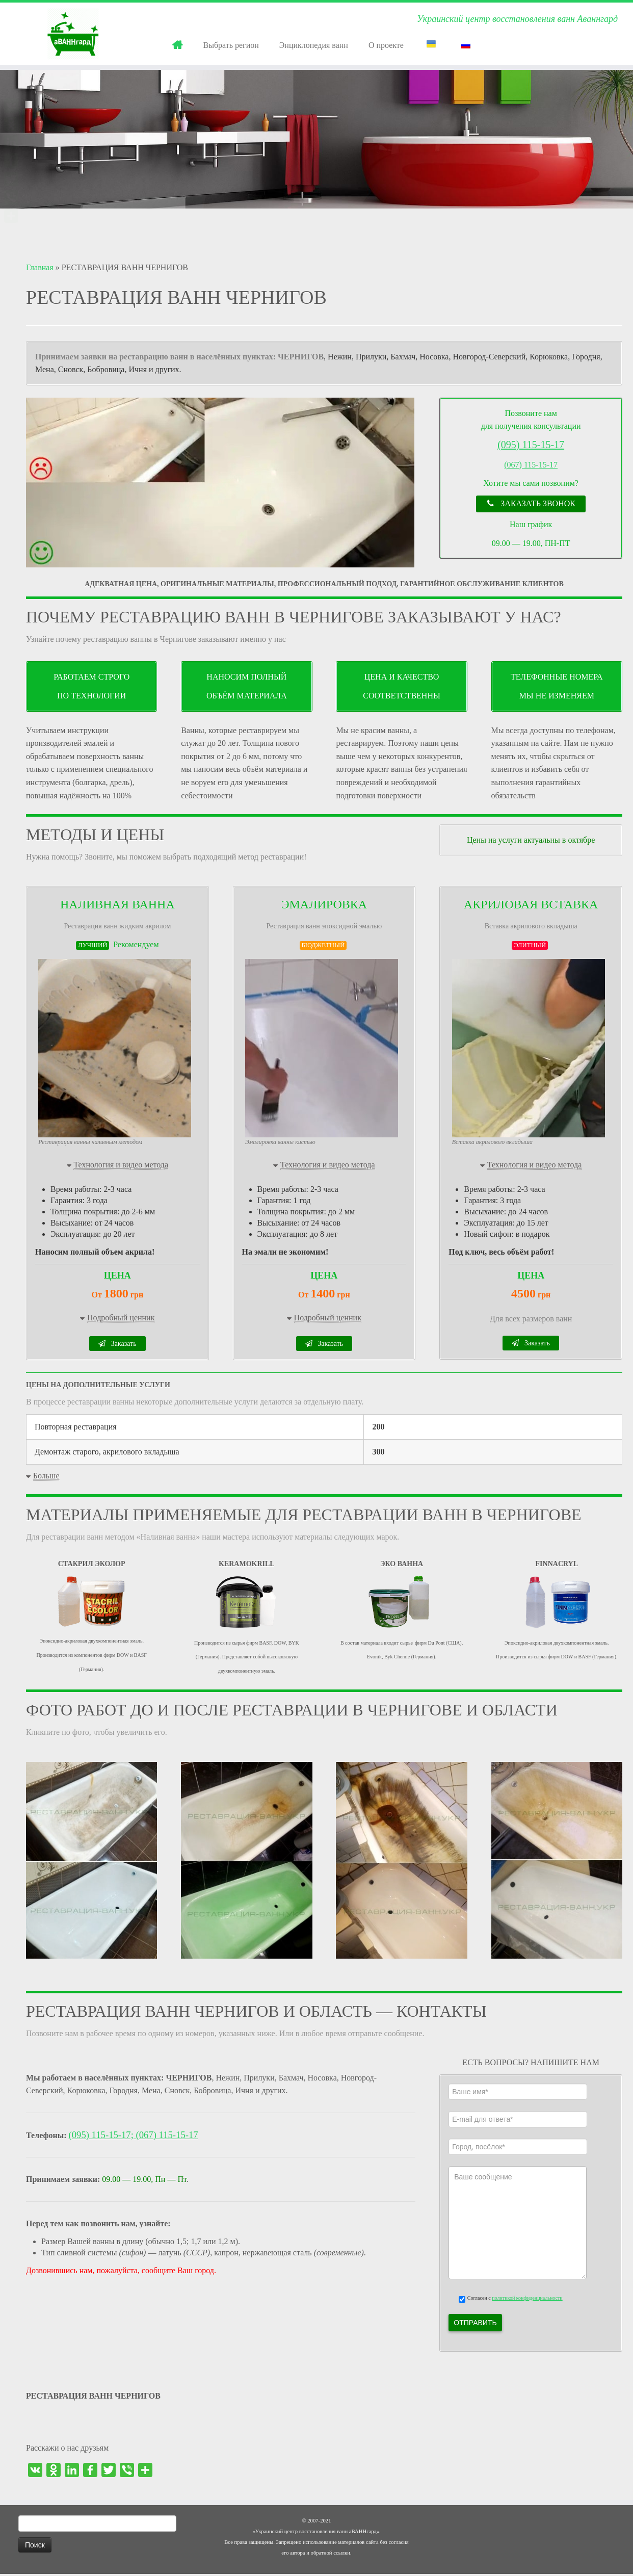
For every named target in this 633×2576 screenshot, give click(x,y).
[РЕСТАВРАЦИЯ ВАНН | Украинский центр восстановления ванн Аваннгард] (73, 34)
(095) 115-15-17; (102, 2136)
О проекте (386, 45)
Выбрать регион (230, 45)
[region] (220, 482)
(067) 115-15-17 (531, 464)
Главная (40, 267)
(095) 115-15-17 (530, 444)
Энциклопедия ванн (313, 45)
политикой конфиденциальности (527, 2300)
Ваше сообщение (517, 2224)
